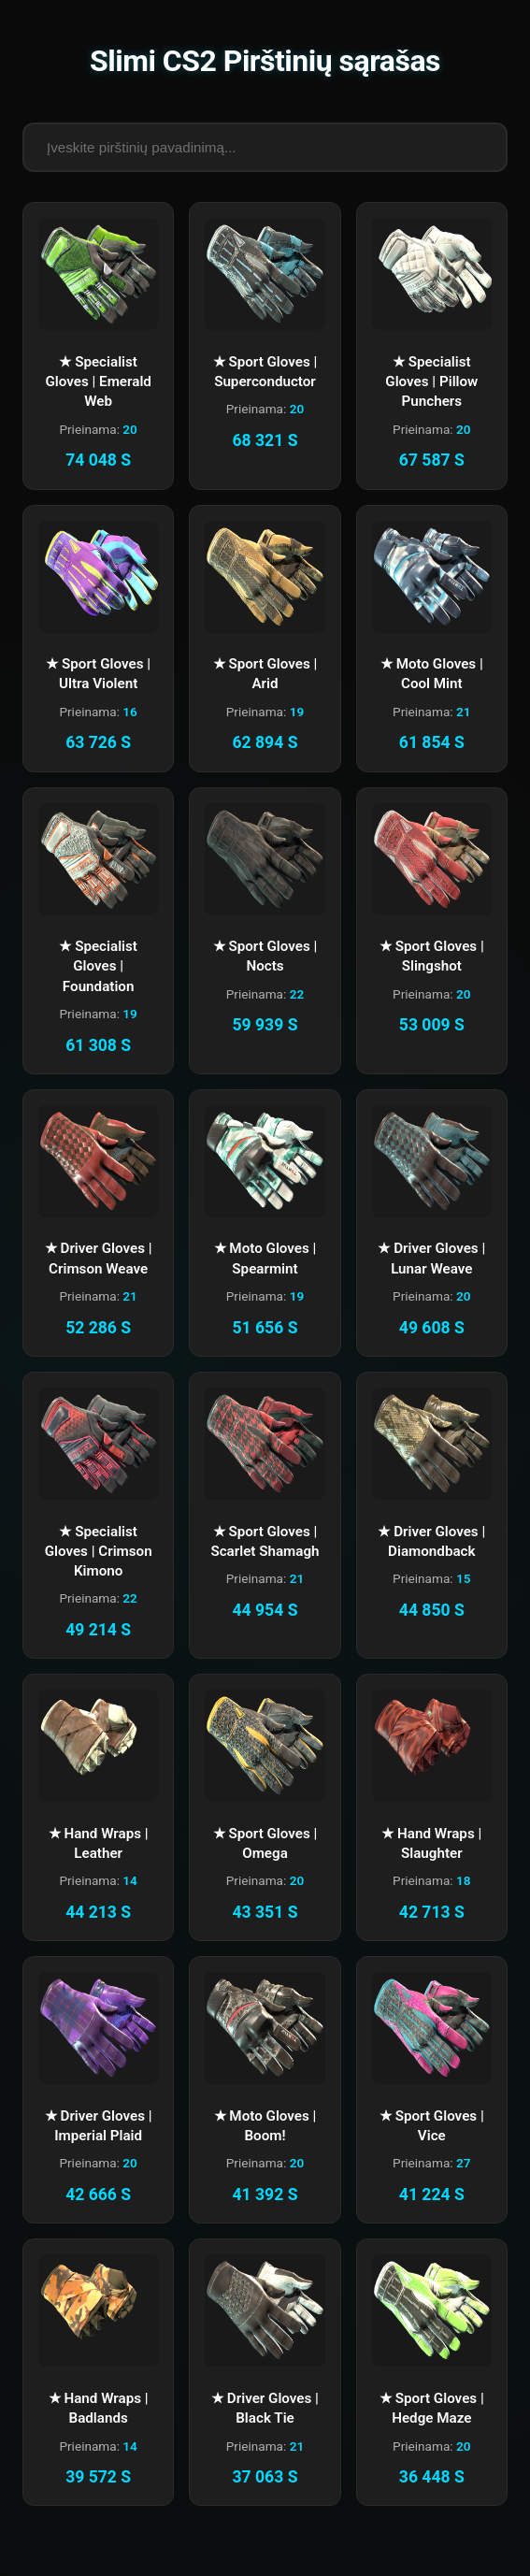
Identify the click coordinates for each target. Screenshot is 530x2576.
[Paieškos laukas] (265, 147)
